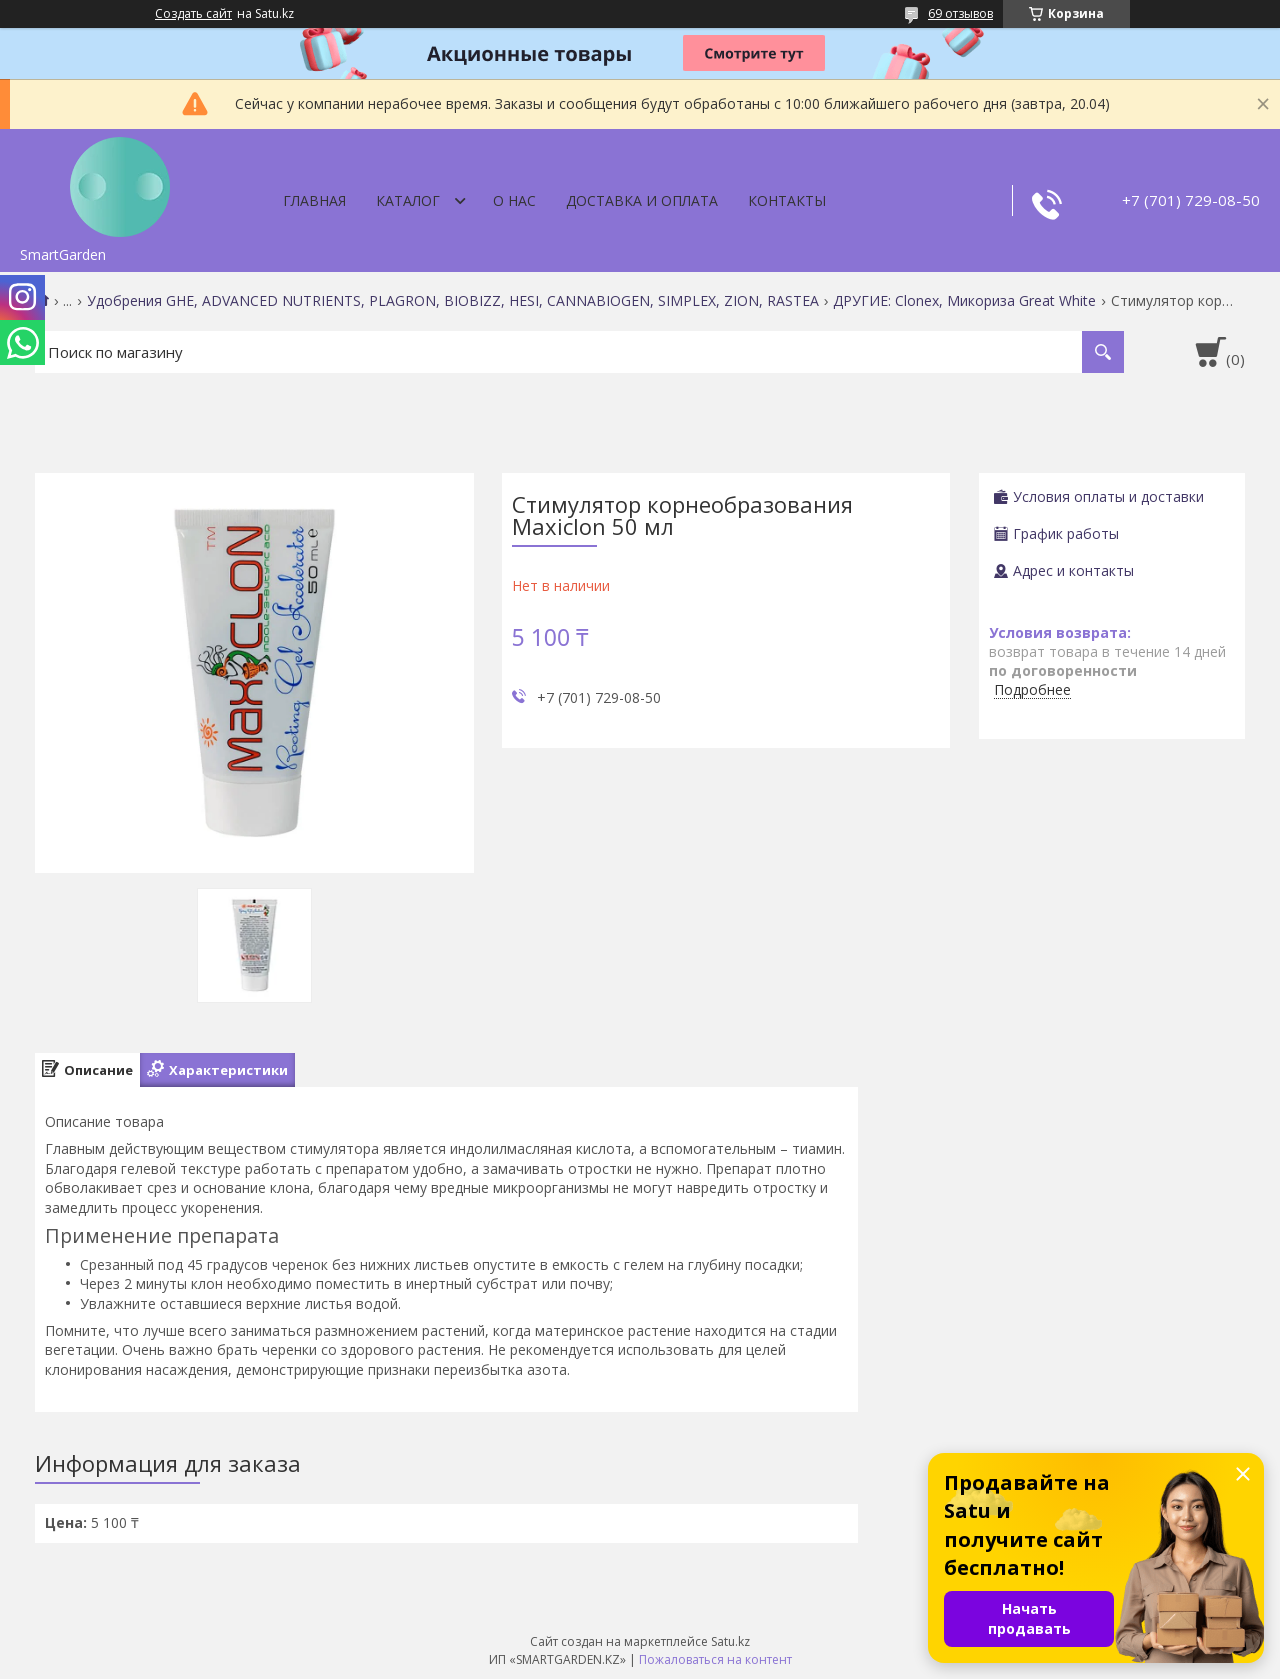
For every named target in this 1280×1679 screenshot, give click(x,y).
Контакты (787, 200)
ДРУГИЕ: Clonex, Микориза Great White (964, 301)
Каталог (408, 200)
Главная (314, 200)
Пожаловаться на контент (715, 1659)
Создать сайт (193, 14)
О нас (514, 200)
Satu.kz (730, 1641)
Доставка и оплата (642, 200)
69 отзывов (960, 13)
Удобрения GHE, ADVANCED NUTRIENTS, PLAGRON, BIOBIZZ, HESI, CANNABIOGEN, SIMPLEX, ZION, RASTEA (453, 301)
